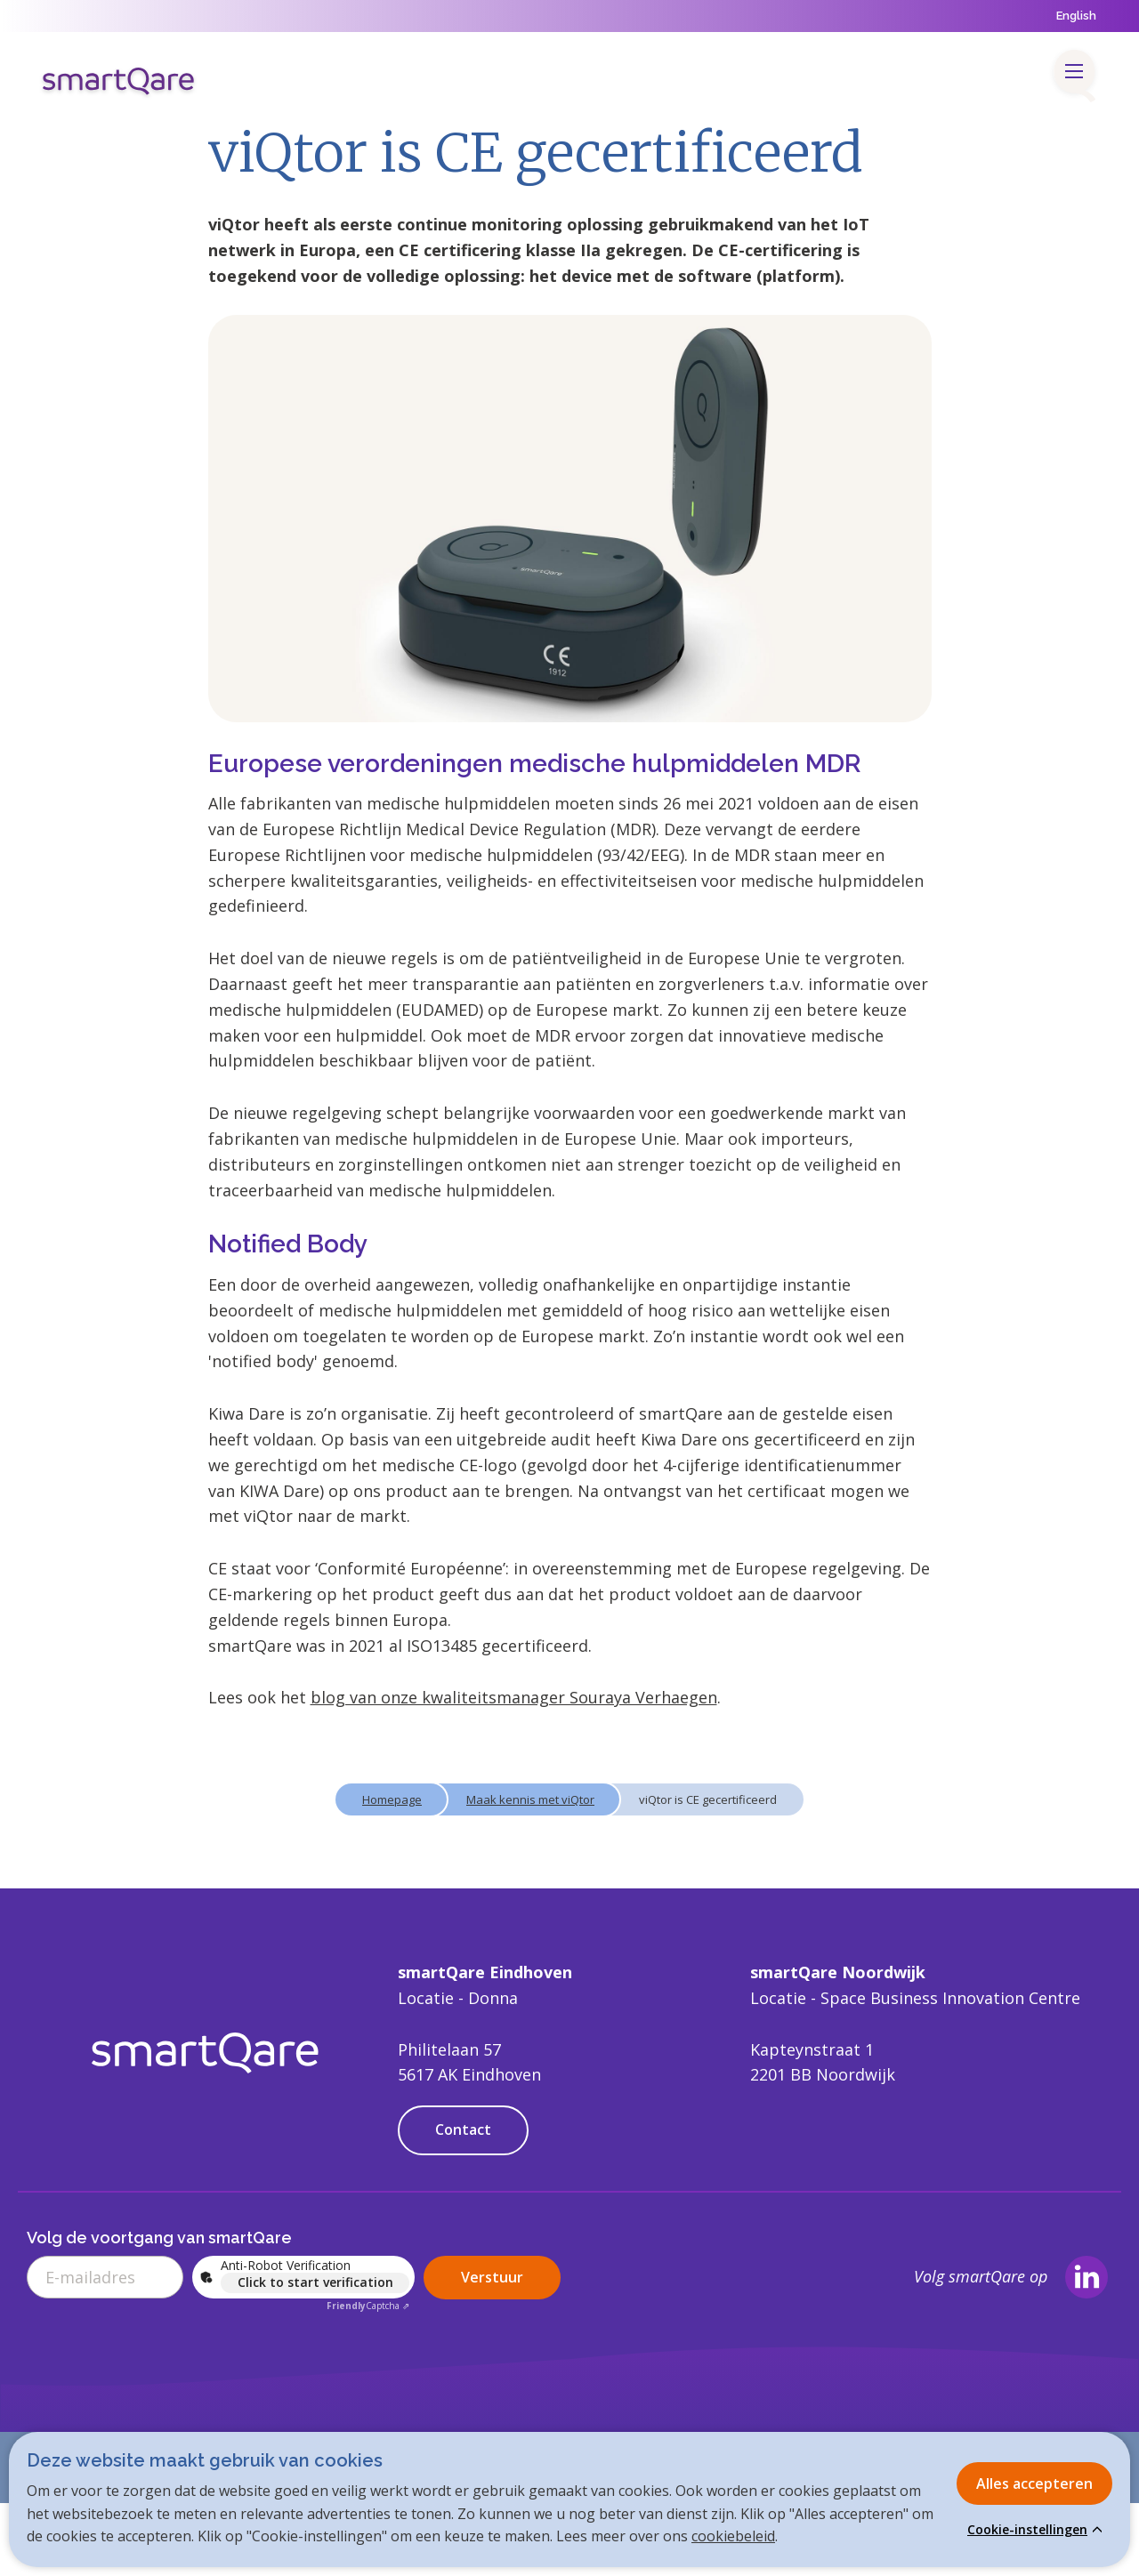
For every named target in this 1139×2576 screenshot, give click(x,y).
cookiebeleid (733, 2536)
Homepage (392, 1799)
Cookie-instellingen (1027, 2530)
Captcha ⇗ (368, 2305)
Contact (463, 2129)
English (1076, 15)
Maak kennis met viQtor (530, 1799)
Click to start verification (315, 2282)
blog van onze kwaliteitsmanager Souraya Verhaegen (514, 1697)
